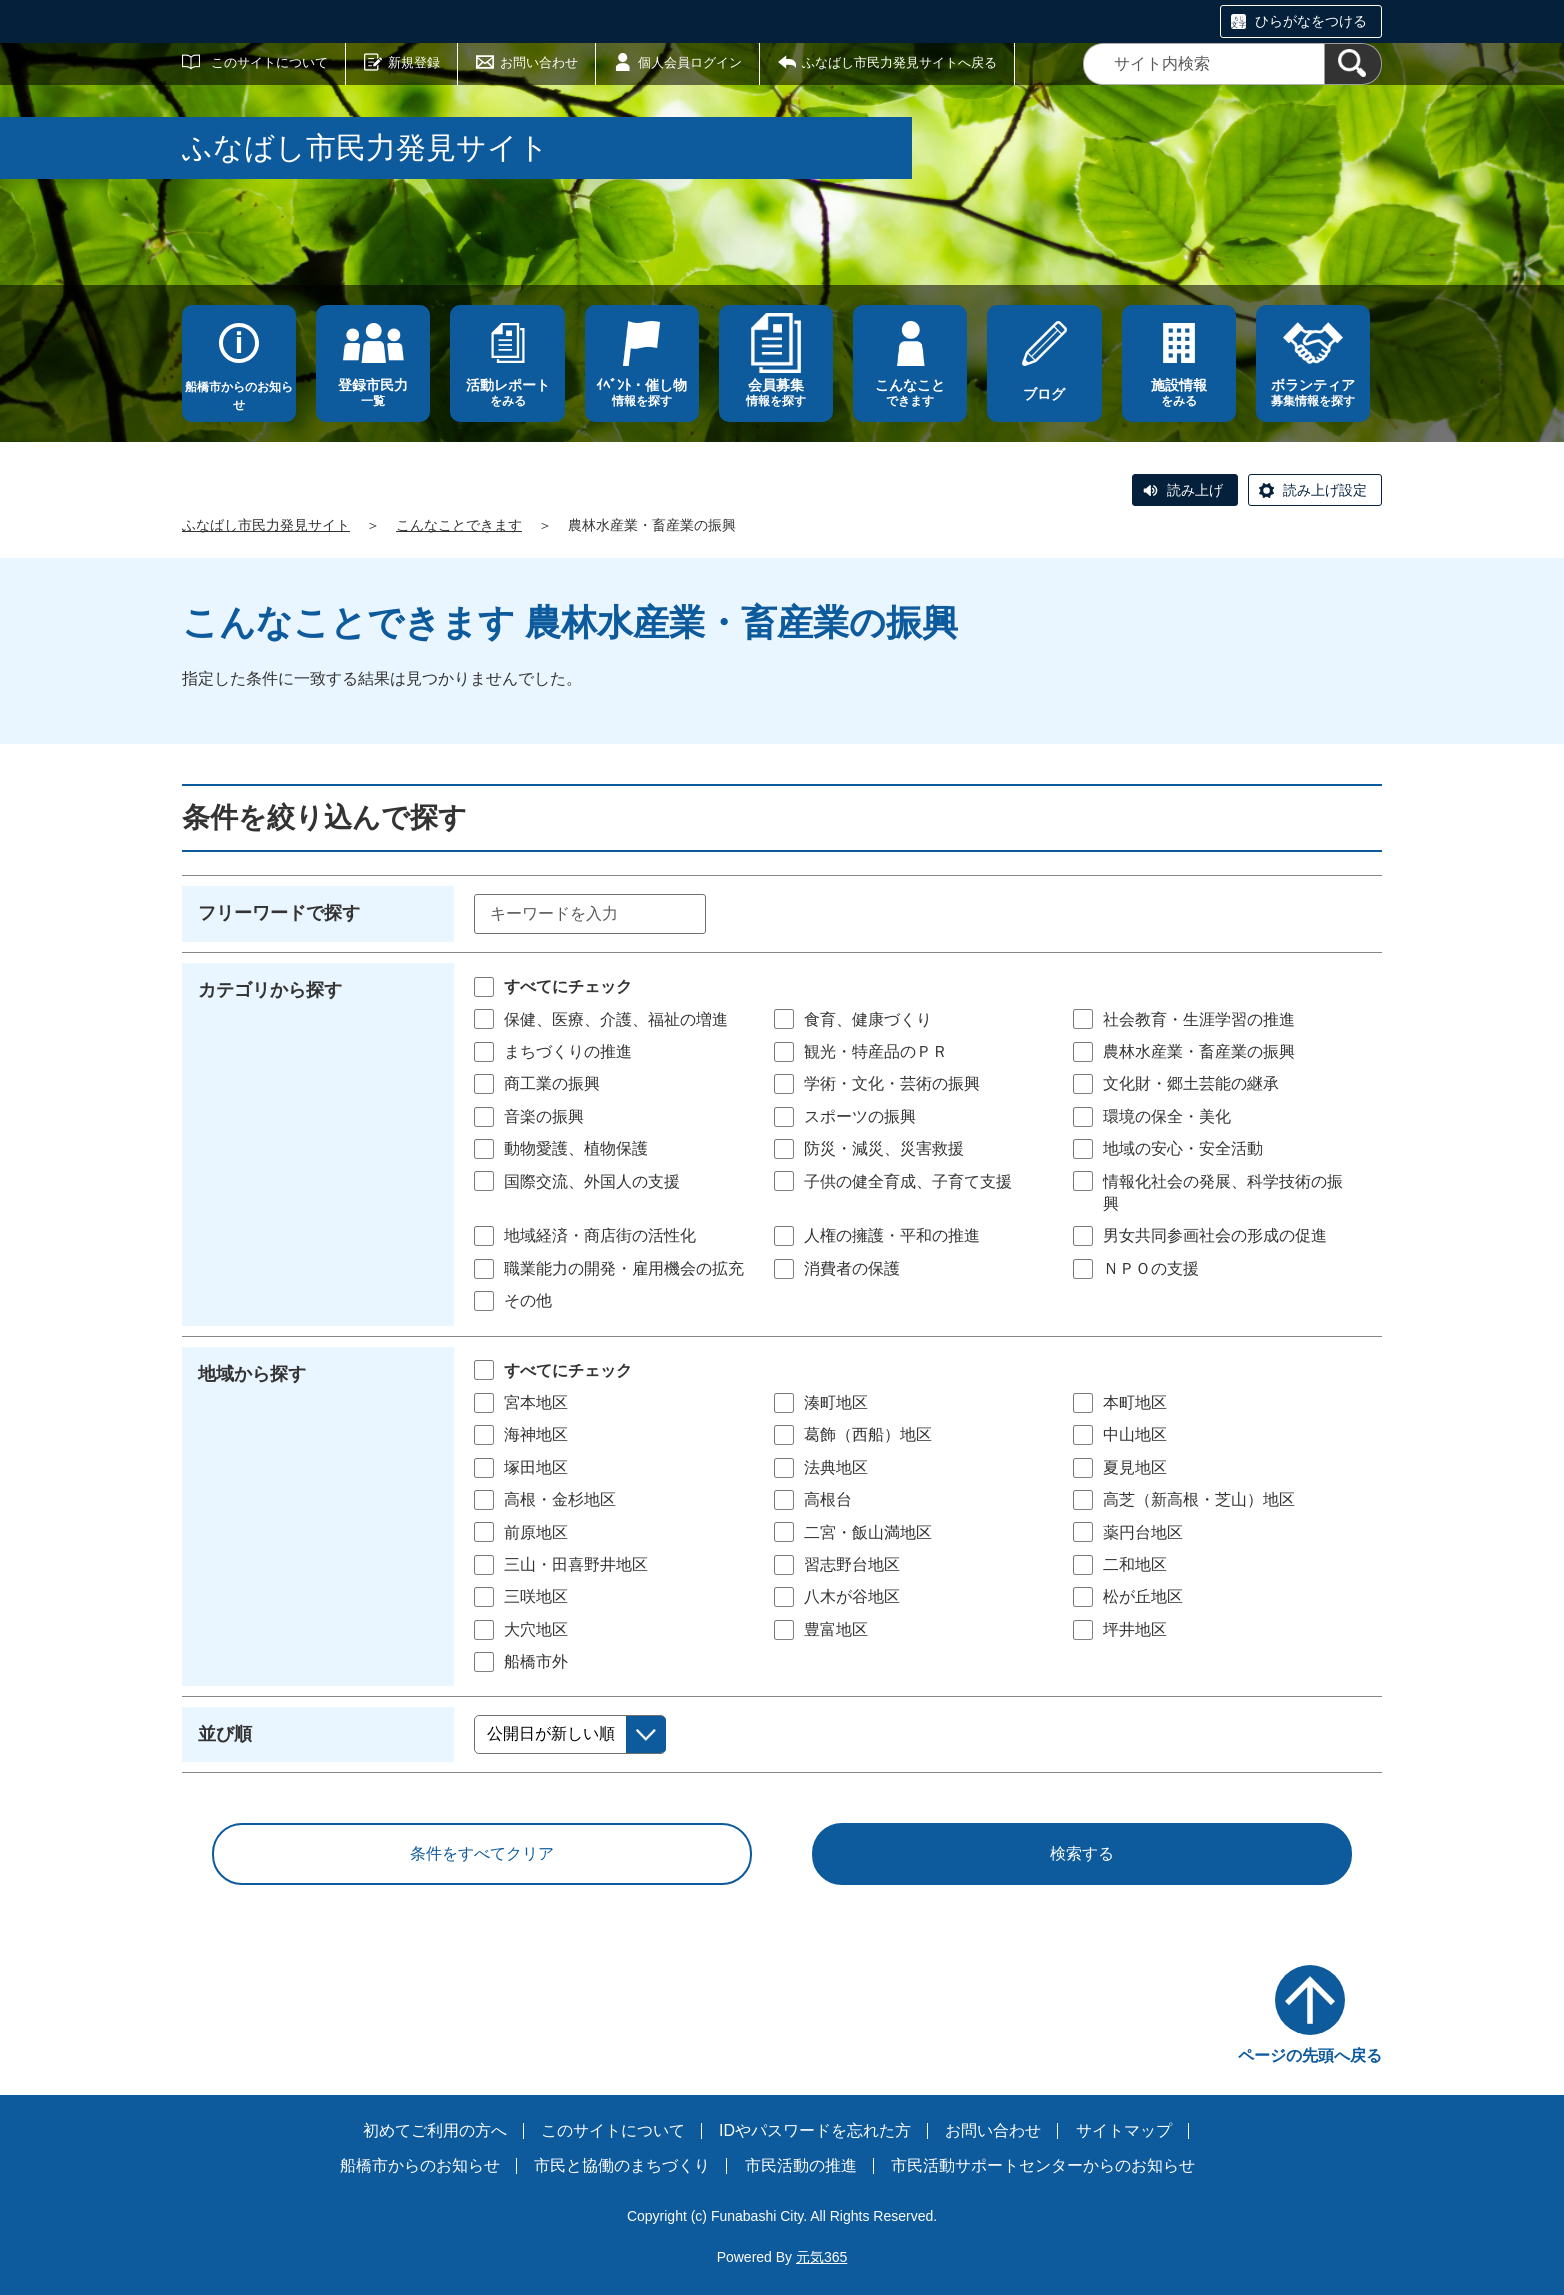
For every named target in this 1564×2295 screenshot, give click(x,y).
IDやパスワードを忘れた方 (815, 2130)
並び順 (225, 1734)
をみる (507, 392)
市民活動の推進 (801, 2165)
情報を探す (642, 392)
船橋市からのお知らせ (239, 396)
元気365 (821, 2257)
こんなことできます (459, 525)
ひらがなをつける (1311, 21)
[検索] (1353, 64)
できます (910, 392)
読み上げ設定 (1325, 490)
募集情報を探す (1313, 392)
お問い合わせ (539, 62)
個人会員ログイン (690, 62)
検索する (1082, 1853)
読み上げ (1195, 490)
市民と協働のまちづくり (622, 2165)
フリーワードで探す (279, 913)
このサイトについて (269, 62)
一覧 (373, 392)
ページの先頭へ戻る (1310, 2055)
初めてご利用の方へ (435, 2130)
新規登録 (414, 62)
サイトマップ (1124, 2130)
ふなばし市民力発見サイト (266, 525)
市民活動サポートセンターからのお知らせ (1043, 2165)
